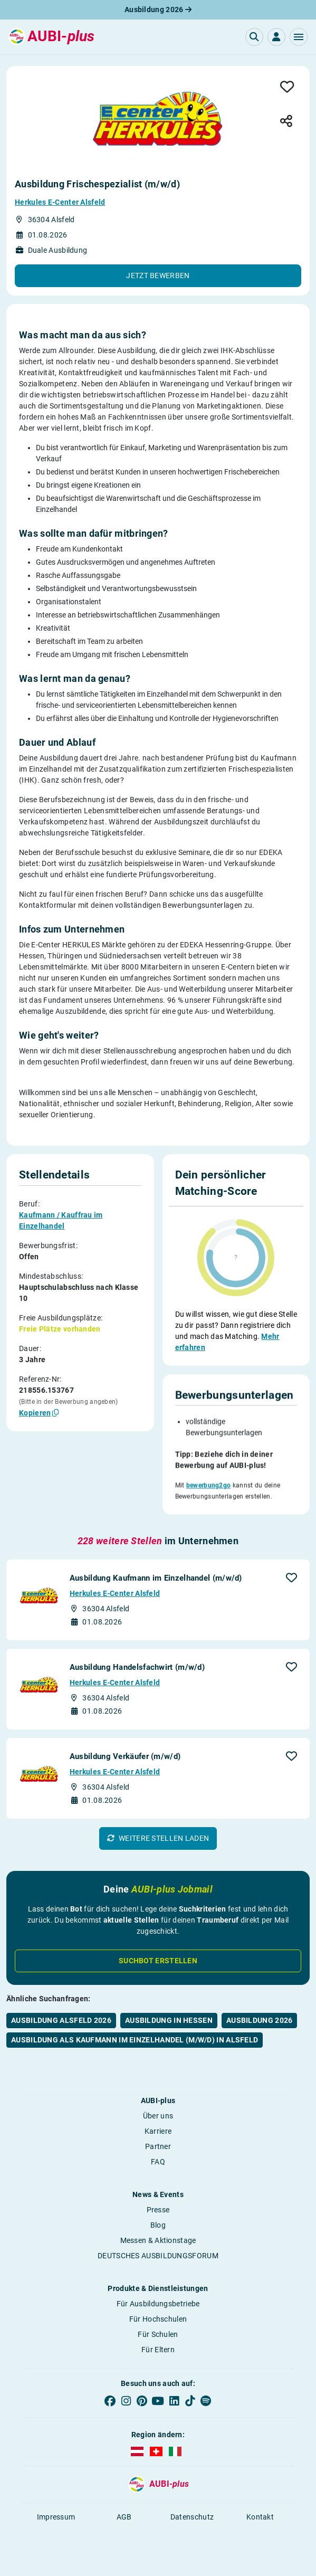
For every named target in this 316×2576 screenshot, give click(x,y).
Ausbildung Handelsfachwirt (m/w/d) (137, 1672)
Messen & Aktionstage (158, 2245)
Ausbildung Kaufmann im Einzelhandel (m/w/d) (156, 1583)
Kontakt (260, 2522)
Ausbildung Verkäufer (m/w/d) (125, 1761)
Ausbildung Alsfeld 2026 (61, 2025)
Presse (158, 2215)
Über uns (158, 2121)
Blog (158, 2230)
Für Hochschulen (158, 2324)
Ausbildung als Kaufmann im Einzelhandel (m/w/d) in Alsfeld (134, 2045)
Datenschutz (192, 2522)
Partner (158, 2151)
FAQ (158, 2167)
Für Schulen (158, 2339)
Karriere (158, 2136)
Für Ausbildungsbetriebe (158, 2309)
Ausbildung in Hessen (169, 2025)
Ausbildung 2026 (158, 9)
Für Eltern (158, 2355)
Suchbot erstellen (158, 1966)
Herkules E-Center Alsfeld (60, 202)
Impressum (56, 2522)
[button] (299, 37)
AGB (124, 2522)
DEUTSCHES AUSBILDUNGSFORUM (158, 2261)
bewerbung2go (208, 1490)
